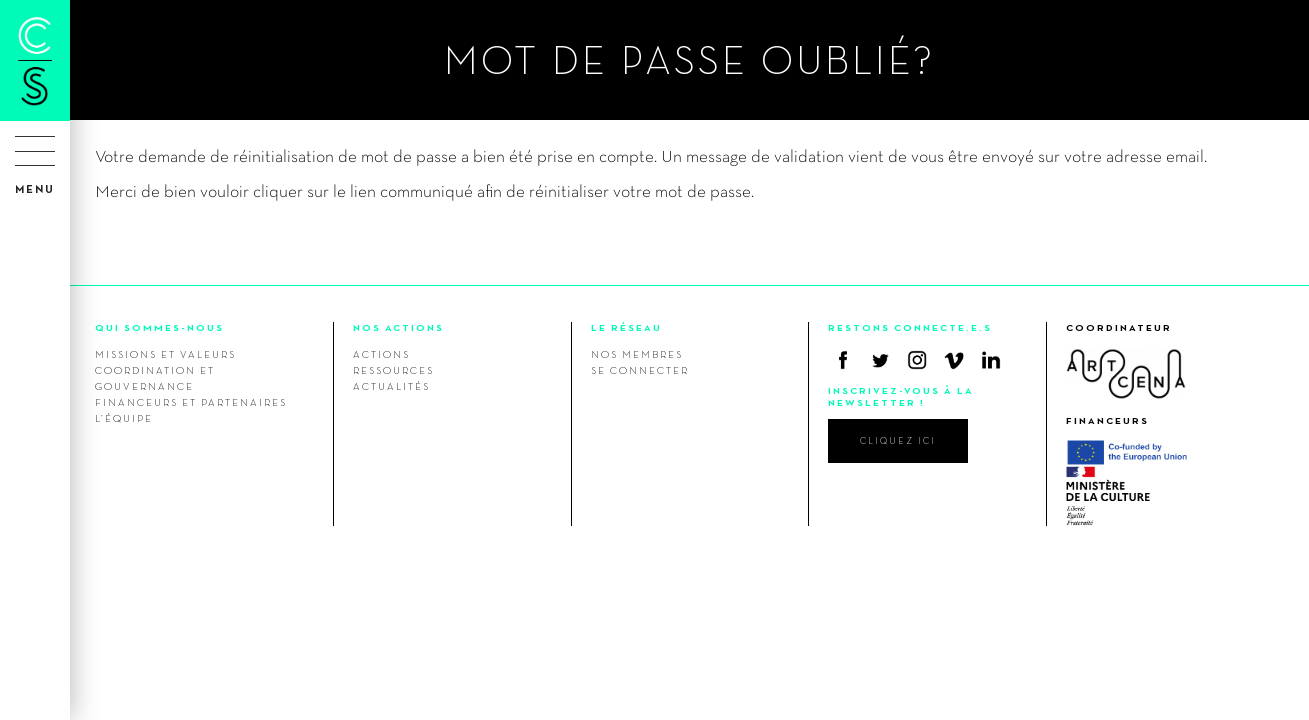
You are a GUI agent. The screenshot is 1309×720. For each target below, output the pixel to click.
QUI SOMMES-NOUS (159, 327)
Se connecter (640, 370)
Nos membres (637, 354)
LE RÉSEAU (626, 327)
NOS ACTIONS (398, 327)
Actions (381, 354)
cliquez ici (898, 440)
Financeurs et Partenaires (191, 402)
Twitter (880, 360)
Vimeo (954, 360)
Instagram (917, 360)
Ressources (393, 370)
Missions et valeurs (165, 354)
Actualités (391, 386)
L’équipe (124, 418)
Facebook (843, 360)
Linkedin (991, 360)
